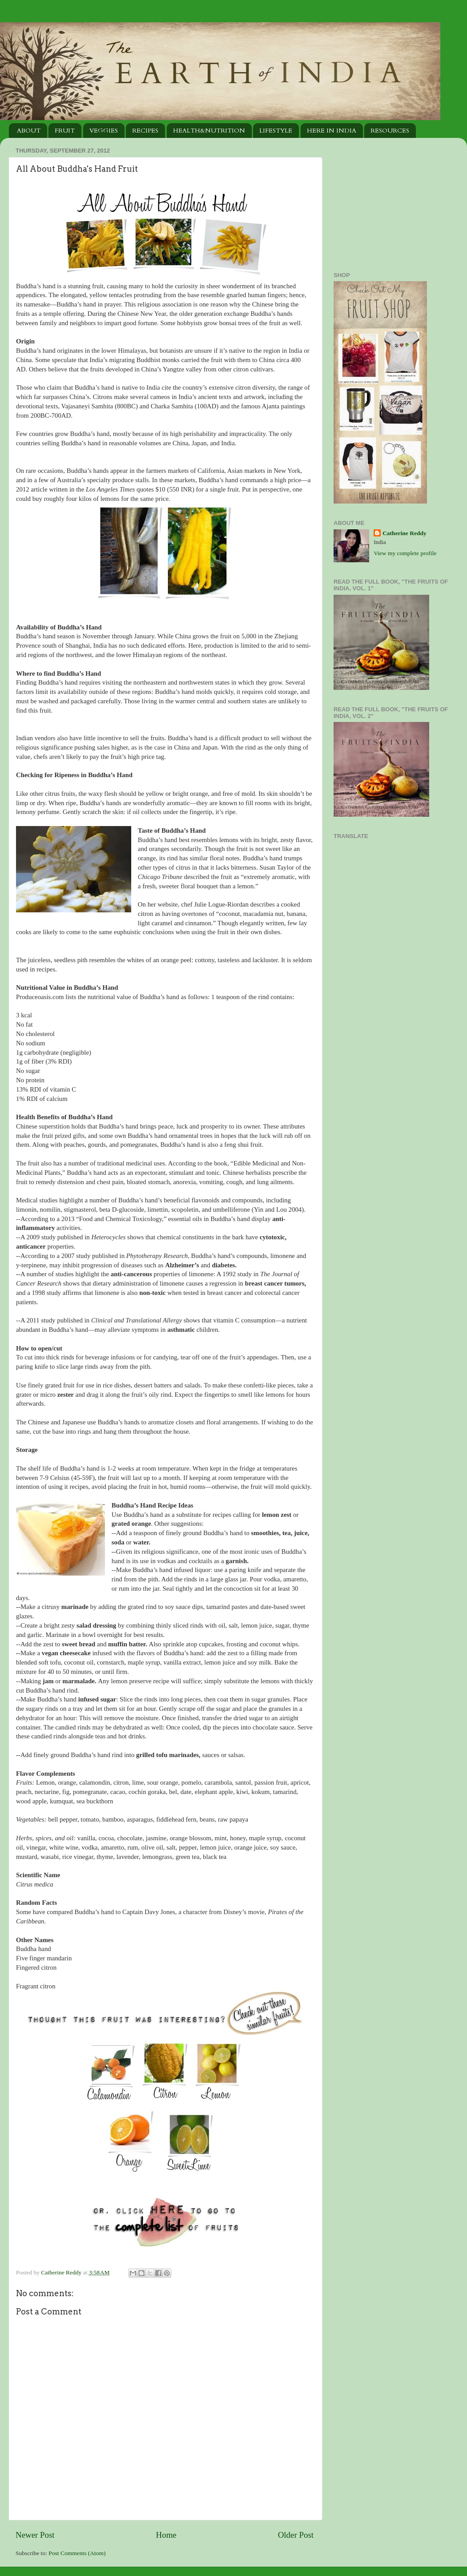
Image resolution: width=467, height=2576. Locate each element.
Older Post (296, 2535)
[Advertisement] (389, 200)
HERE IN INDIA (331, 130)
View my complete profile (405, 553)
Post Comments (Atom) (76, 2553)
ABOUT (28, 130)
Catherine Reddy (62, 2272)
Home (166, 2535)
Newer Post (35, 2535)
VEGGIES (103, 130)
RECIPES (145, 130)
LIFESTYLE (275, 130)
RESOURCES (389, 130)
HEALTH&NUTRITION (209, 130)
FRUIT (65, 130)
